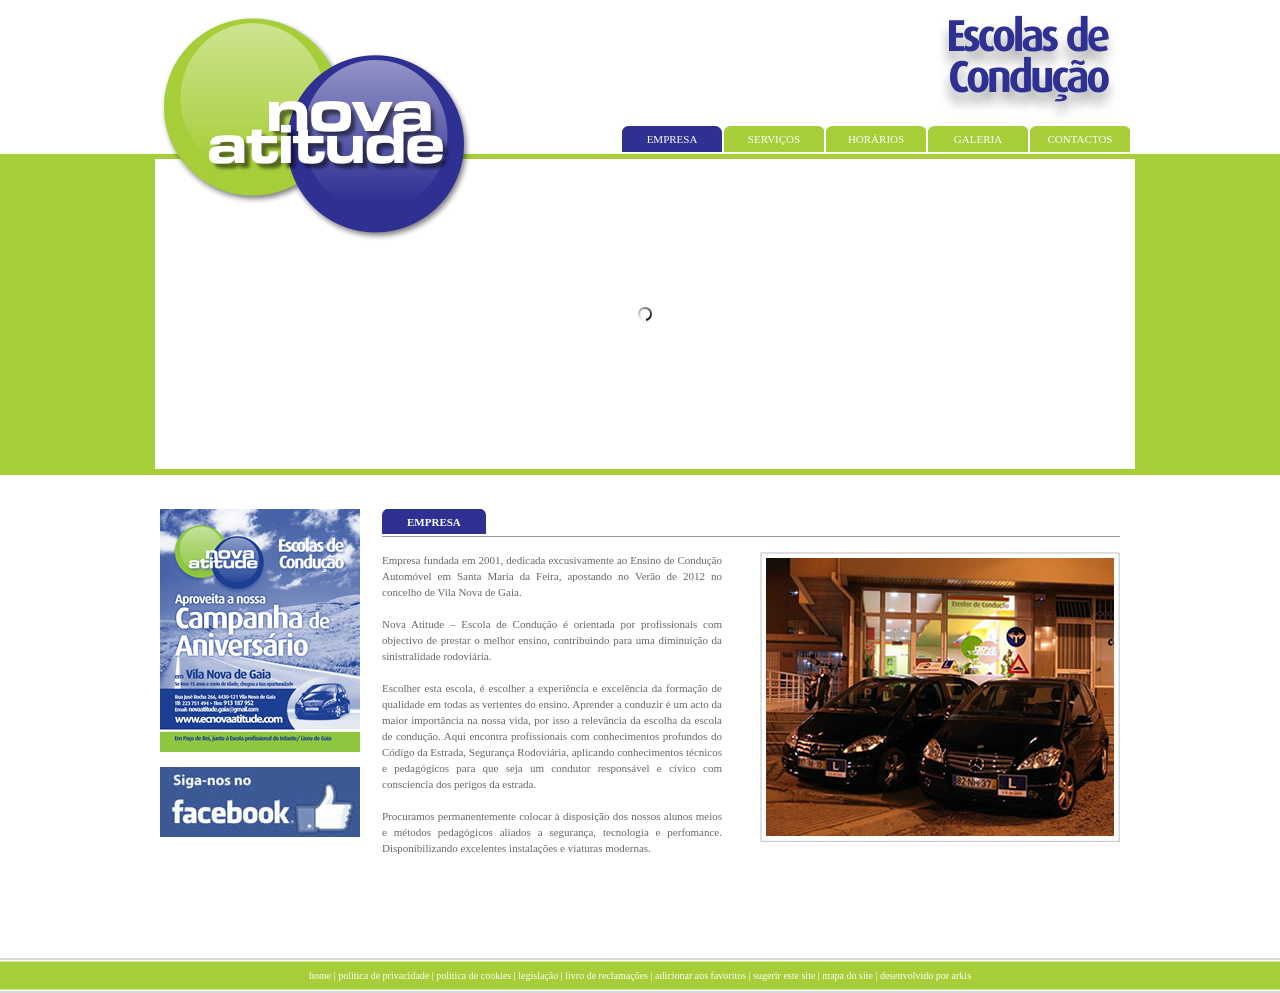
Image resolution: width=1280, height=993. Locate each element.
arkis (961, 975)
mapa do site (847, 975)
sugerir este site (784, 975)
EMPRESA (672, 139)
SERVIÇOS (774, 139)
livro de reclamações (606, 975)
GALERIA (978, 139)
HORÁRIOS (876, 139)
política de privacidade (383, 975)
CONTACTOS (1080, 139)
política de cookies (473, 975)
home (320, 975)
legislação (538, 975)
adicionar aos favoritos (700, 975)
